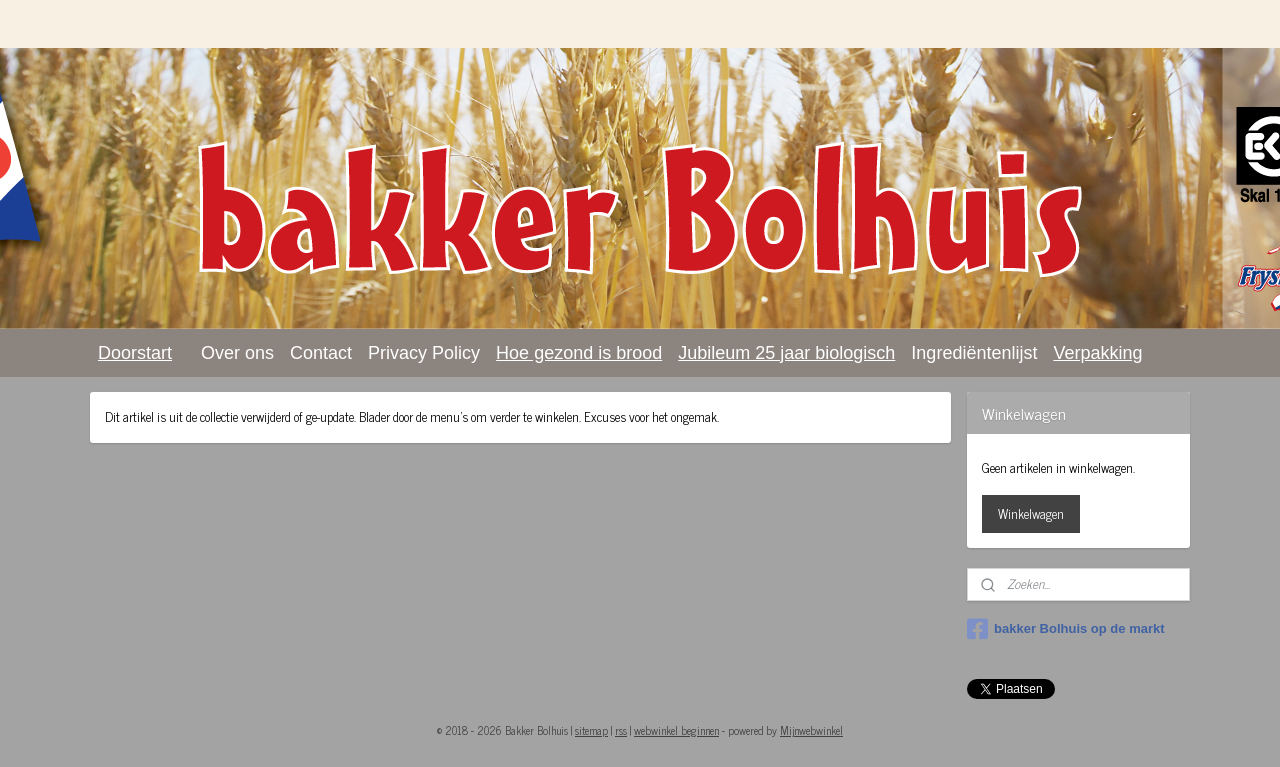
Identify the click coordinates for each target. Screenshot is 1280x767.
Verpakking (1097, 353)
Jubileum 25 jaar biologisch (786, 353)
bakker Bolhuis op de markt (1066, 629)
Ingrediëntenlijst (974, 353)
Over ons (237, 353)
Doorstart (135, 353)
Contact (321, 353)
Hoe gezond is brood (579, 353)
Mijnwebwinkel (811, 730)
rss (621, 730)
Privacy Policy (424, 353)
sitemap (591, 730)
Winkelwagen (1031, 513)
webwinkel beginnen (676, 730)
